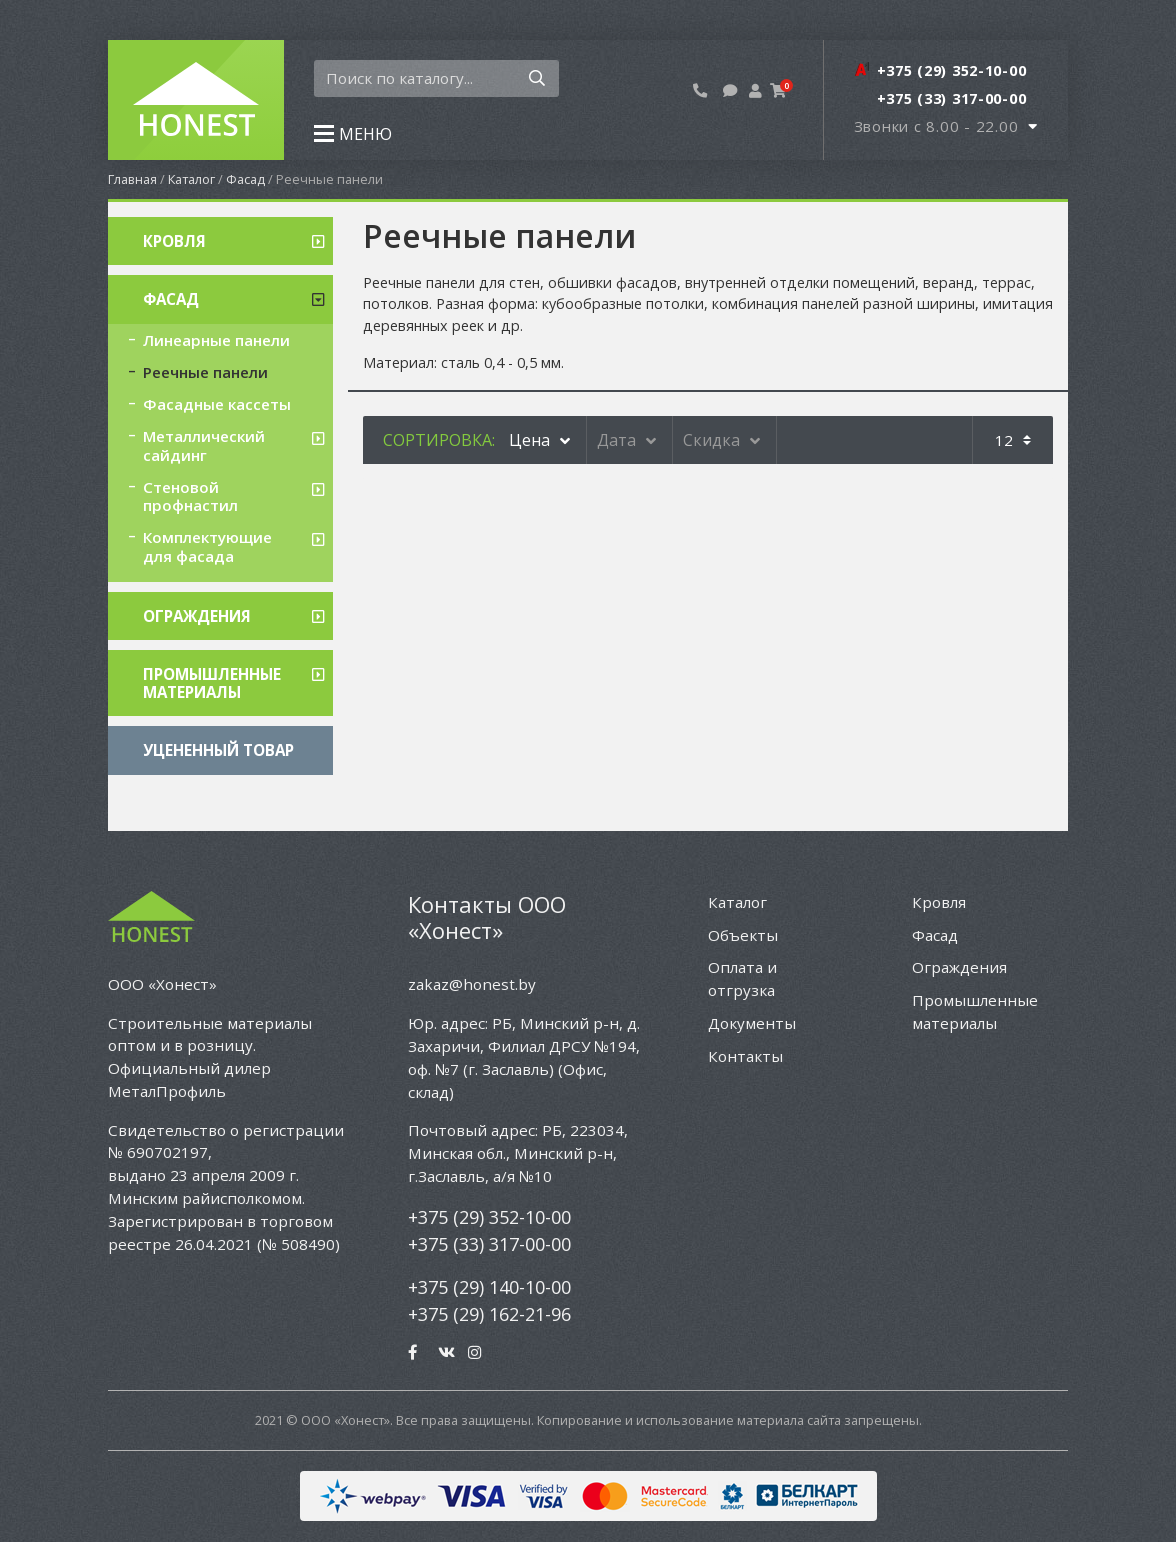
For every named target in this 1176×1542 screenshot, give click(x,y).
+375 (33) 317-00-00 (489, 1244)
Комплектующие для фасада (207, 546)
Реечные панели (205, 372)
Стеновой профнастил (190, 496)
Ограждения (197, 616)
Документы (752, 1023)
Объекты (743, 935)
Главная (132, 179)
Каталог (191, 179)
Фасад (245, 179)
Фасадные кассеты (217, 404)
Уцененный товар (218, 750)
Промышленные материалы (212, 683)
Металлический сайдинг (204, 445)
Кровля (174, 241)
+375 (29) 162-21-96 (489, 1314)
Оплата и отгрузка (742, 978)
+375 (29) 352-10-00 (489, 1217)
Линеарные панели (216, 340)
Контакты (745, 1056)
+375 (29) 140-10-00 (489, 1287)
